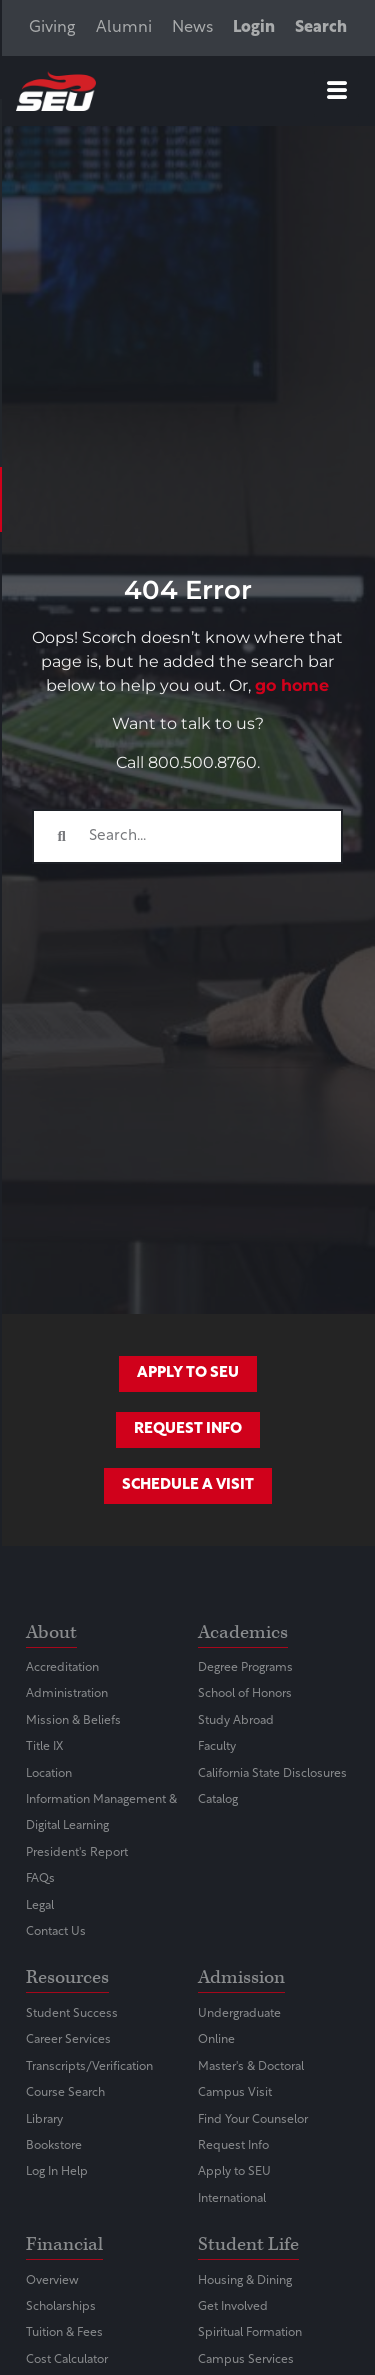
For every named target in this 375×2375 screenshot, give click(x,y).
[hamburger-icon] (336, 94)
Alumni (124, 28)
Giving (52, 28)
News (192, 28)
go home (292, 685)
